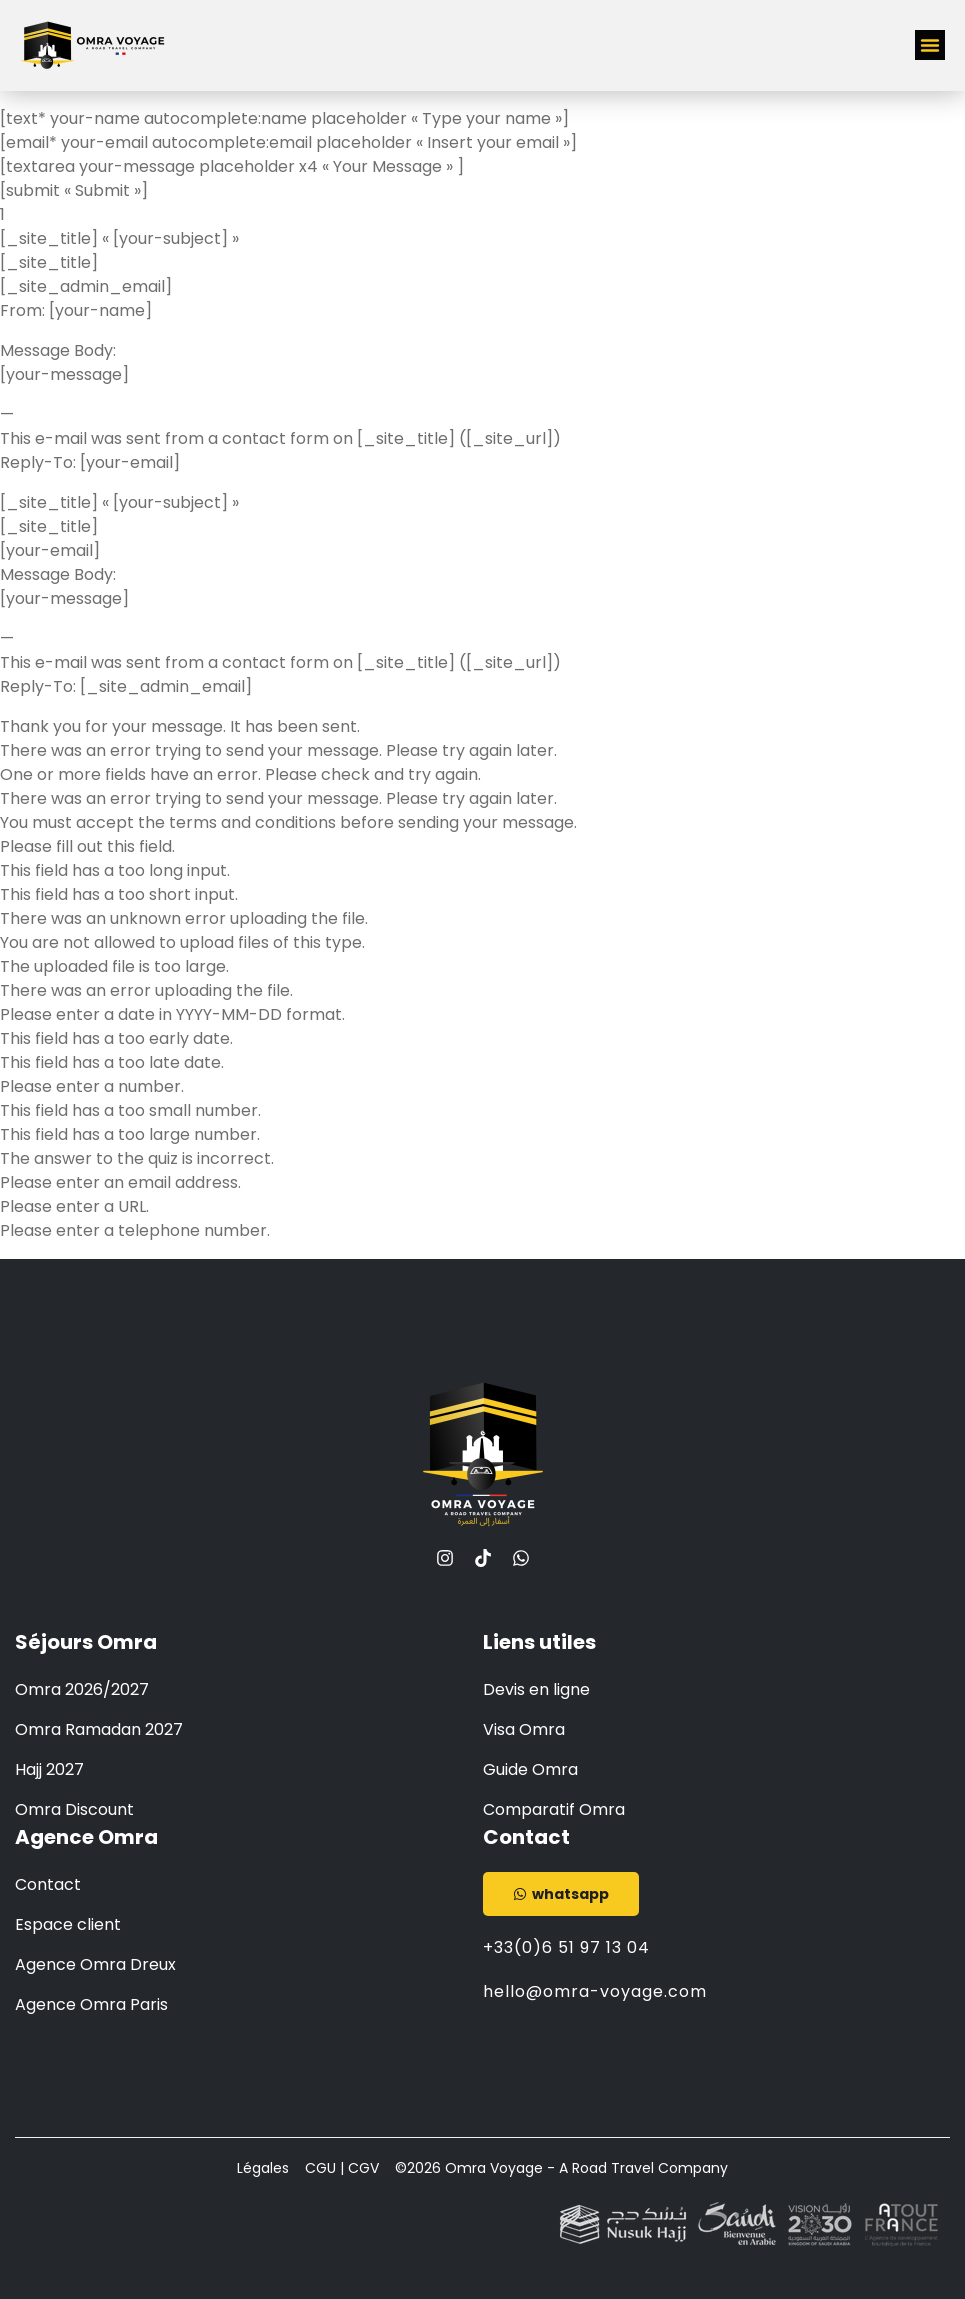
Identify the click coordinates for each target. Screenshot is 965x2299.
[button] (930, 45)
